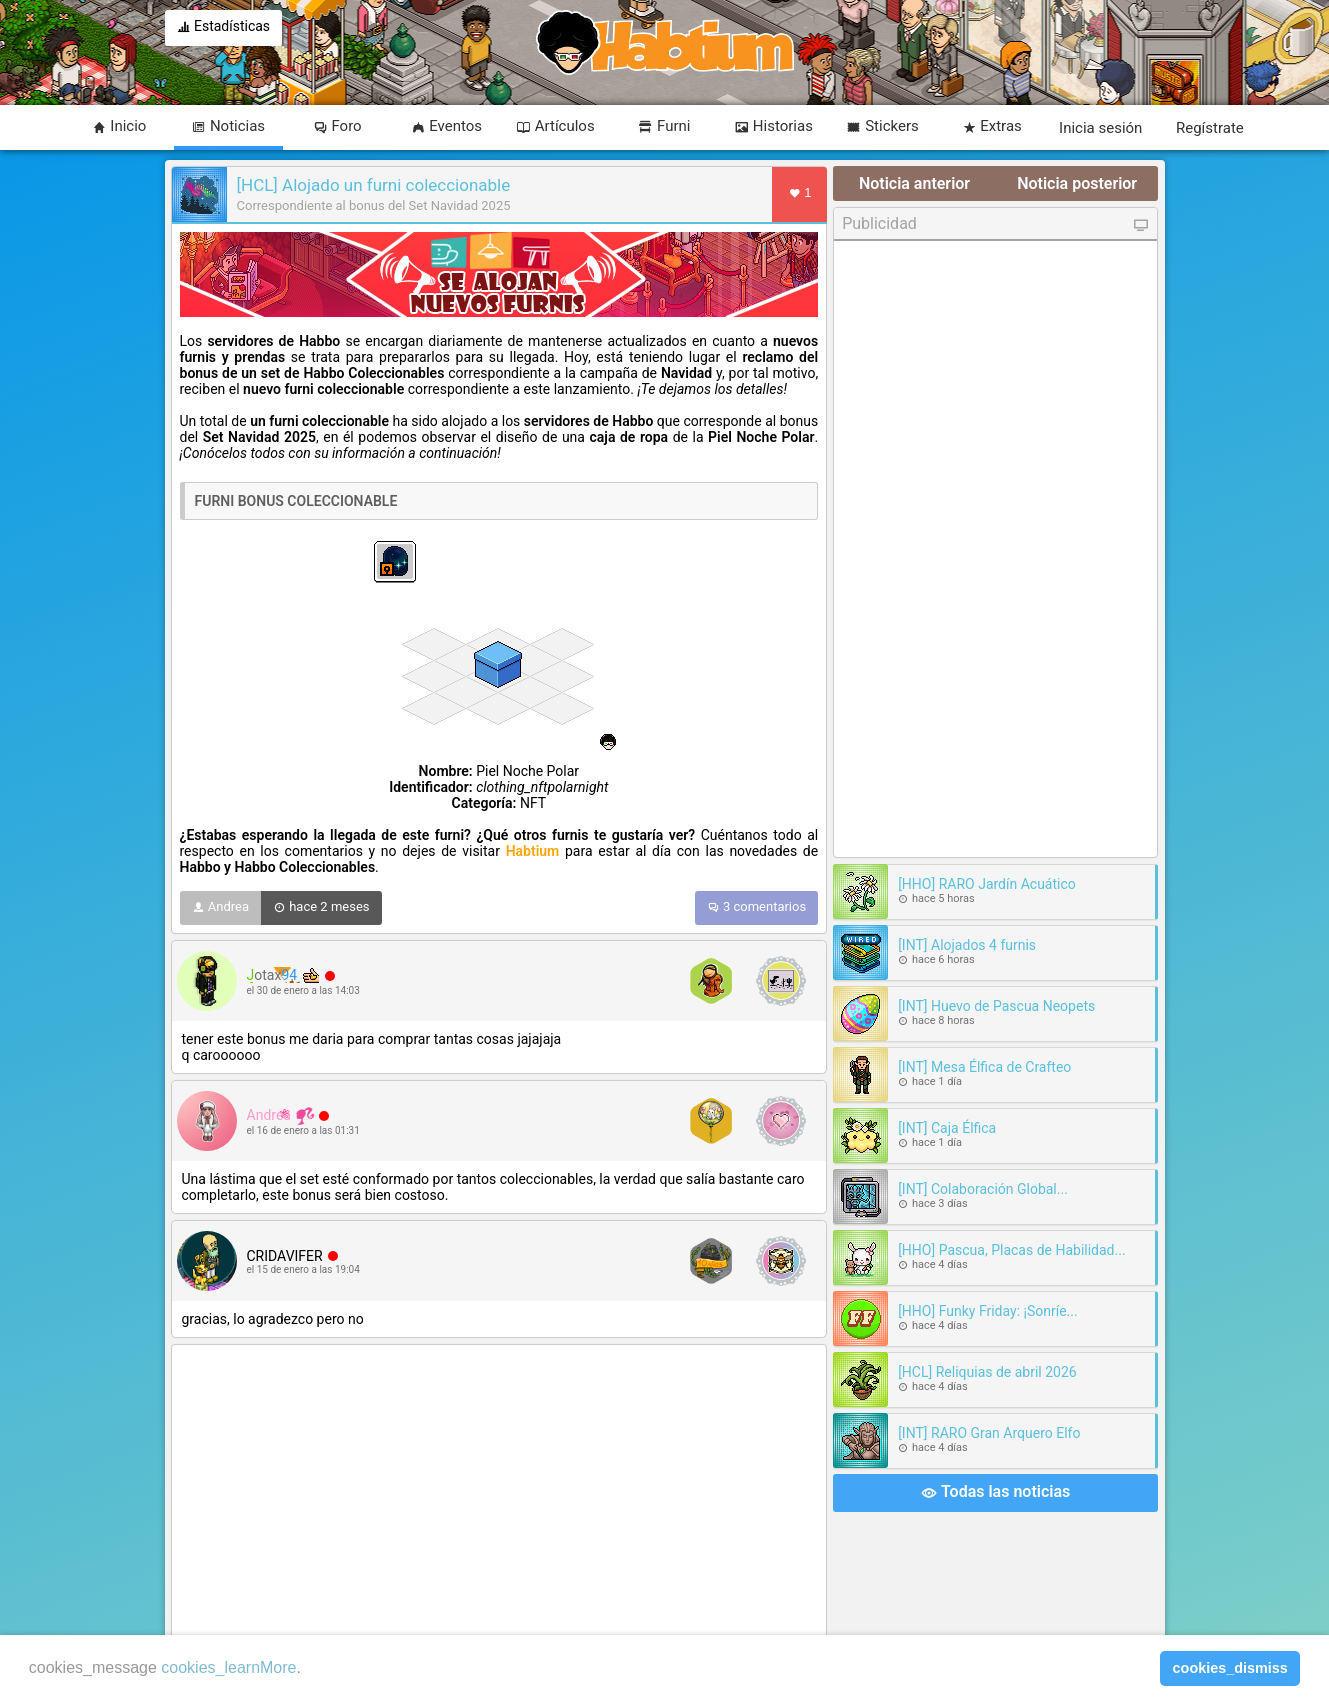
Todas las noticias (995, 1493)
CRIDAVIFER (285, 1256)
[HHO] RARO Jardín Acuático (987, 884)
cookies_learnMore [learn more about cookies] (228, 1667)
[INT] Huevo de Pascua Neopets (996, 1006)
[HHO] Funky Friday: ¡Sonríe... (988, 1311)
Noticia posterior (1077, 183)
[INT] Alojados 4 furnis (967, 945)
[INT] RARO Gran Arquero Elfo (989, 1433)
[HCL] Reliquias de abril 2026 (987, 1372)
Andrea (220, 908)
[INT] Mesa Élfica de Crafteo (984, 1067)
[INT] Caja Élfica (947, 1128)
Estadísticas (224, 28)
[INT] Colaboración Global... (983, 1189)
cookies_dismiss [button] (1230, 1668)
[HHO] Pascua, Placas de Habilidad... (1011, 1250)
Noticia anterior (914, 183)
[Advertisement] (499, 1493)
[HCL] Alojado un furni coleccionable (374, 185)
